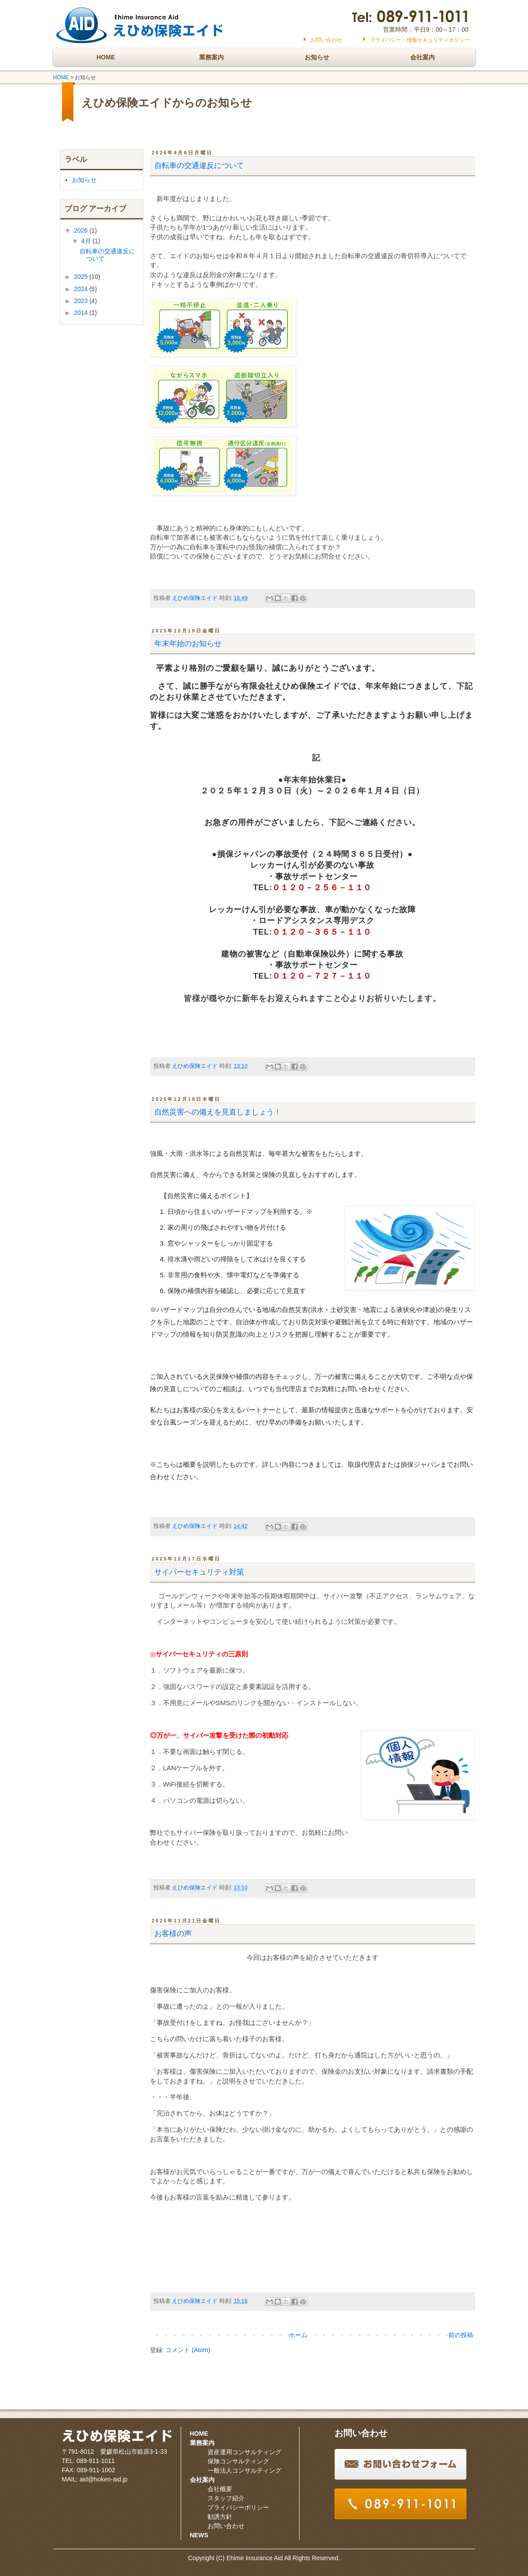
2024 (81, 288)
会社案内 (422, 57)
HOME (106, 57)
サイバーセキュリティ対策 (199, 1572)
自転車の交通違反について (199, 165)
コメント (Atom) (187, 2349)
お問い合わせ (326, 40)
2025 (81, 276)
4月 (87, 241)
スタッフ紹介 (226, 2498)
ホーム (298, 2334)
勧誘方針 (220, 2516)
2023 (81, 300)
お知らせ (317, 57)
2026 (81, 230)
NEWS (199, 2535)
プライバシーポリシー (238, 2507)
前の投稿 (460, 2334)
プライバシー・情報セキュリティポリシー (420, 40)
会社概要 (220, 2488)
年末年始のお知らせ (188, 643)
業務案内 (211, 57)
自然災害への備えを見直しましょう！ (217, 1112)
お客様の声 (173, 1933)
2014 (81, 312)
